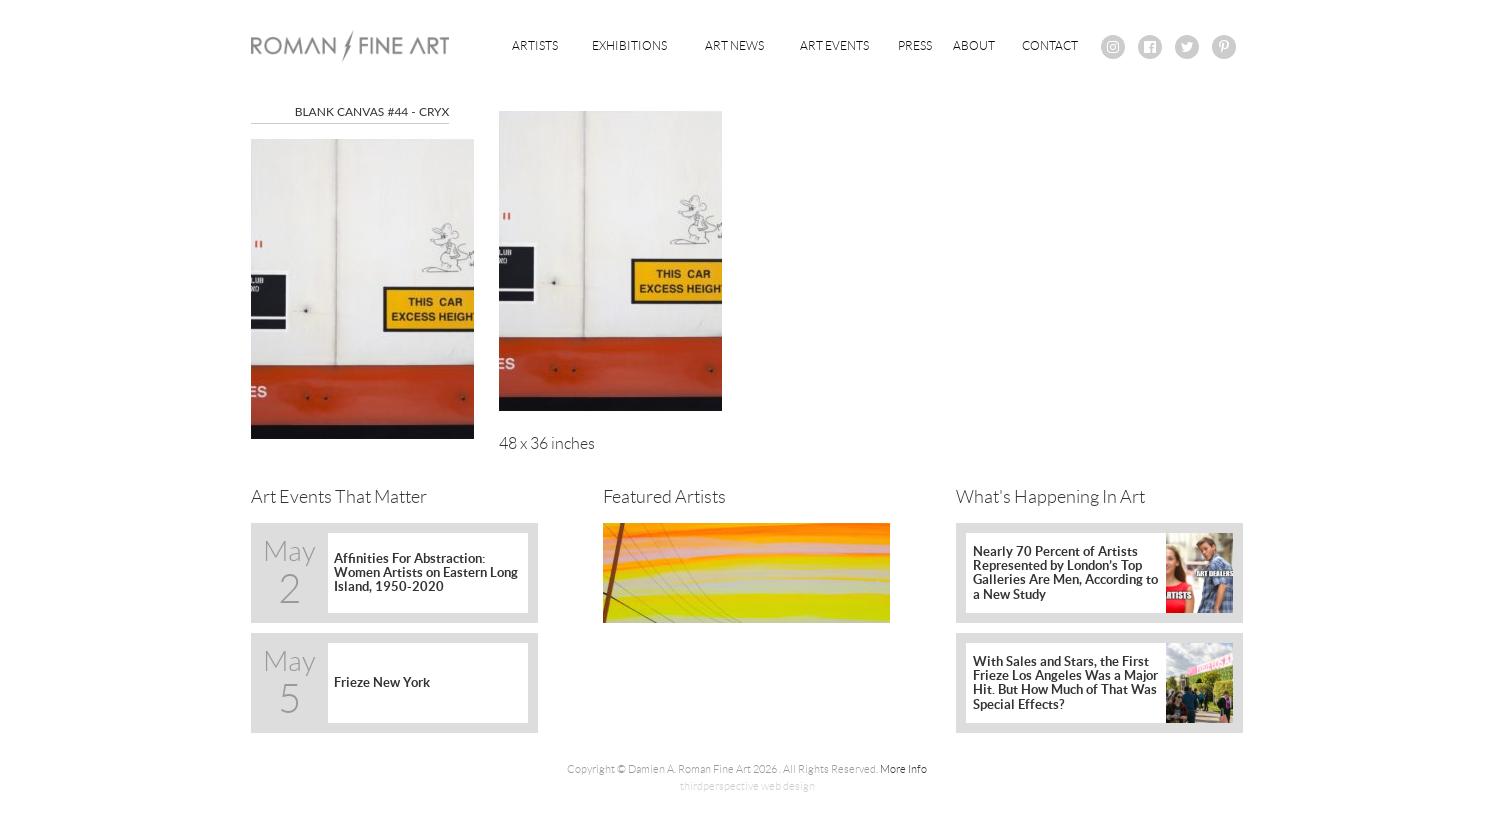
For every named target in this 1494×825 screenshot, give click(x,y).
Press (915, 45)
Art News (734, 45)
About (974, 45)
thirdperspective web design (747, 786)
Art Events (834, 45)
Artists (535, 45)
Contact (1050, 45)
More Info (903, 769)
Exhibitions (629, 45)
